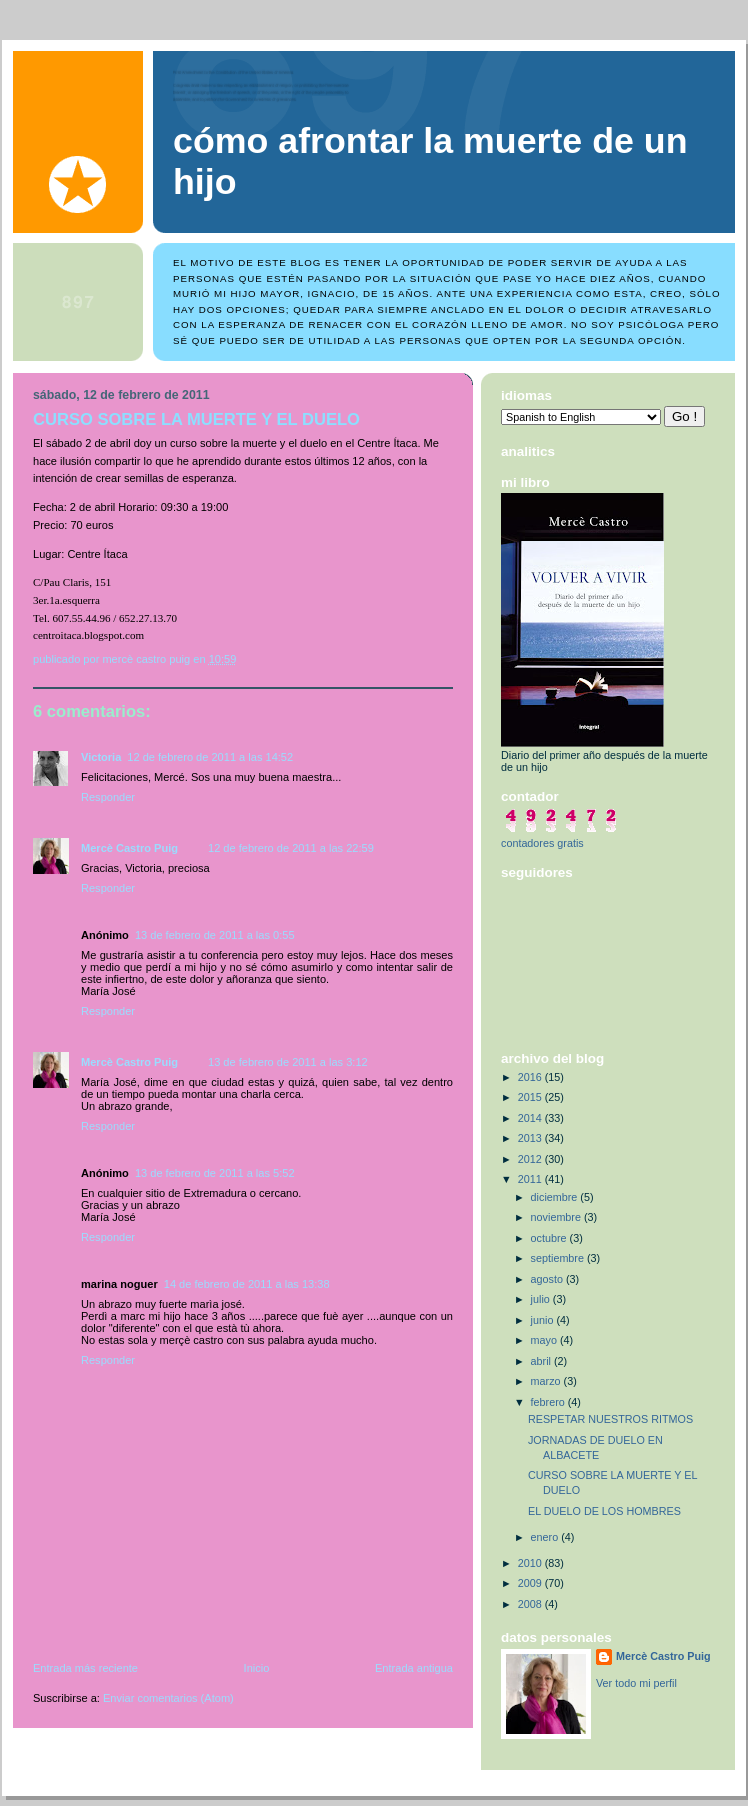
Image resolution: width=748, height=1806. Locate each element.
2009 (531, 1583)
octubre (550, 1238)
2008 (531, 1604)
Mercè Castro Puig (129, 848)
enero (546, 1537)
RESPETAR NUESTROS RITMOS (610, 1419)
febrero (549, 1402)
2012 (531, 1159)
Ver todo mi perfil (636, 1683)
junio (544, 1320)
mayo (545, 1340)
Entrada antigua (414, 1668)
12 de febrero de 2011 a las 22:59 (291, 848)
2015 (531, 1097)
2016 (531, 1077)
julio (542, 1299)
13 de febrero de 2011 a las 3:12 (288, 1062)
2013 (531, 1138)
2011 (531, 1179)
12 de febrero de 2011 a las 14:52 (210, 757)
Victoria (101, 757)
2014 (531, 1118)
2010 (531, 1563)
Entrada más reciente (85, 1668)
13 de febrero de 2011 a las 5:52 (215, 1173)
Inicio (257, 1668)
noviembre (557, 1217)
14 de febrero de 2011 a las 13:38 (247, 1284)
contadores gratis (542, 843)
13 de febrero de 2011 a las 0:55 (215, 935)
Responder (108, 797)
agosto (548, 1279)
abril (542, 1361)
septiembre (559, 1258)
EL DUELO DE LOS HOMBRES (604, 1511)
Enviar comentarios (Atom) (168, 1698)
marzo (547, 1381)
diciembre (556, 1197)
